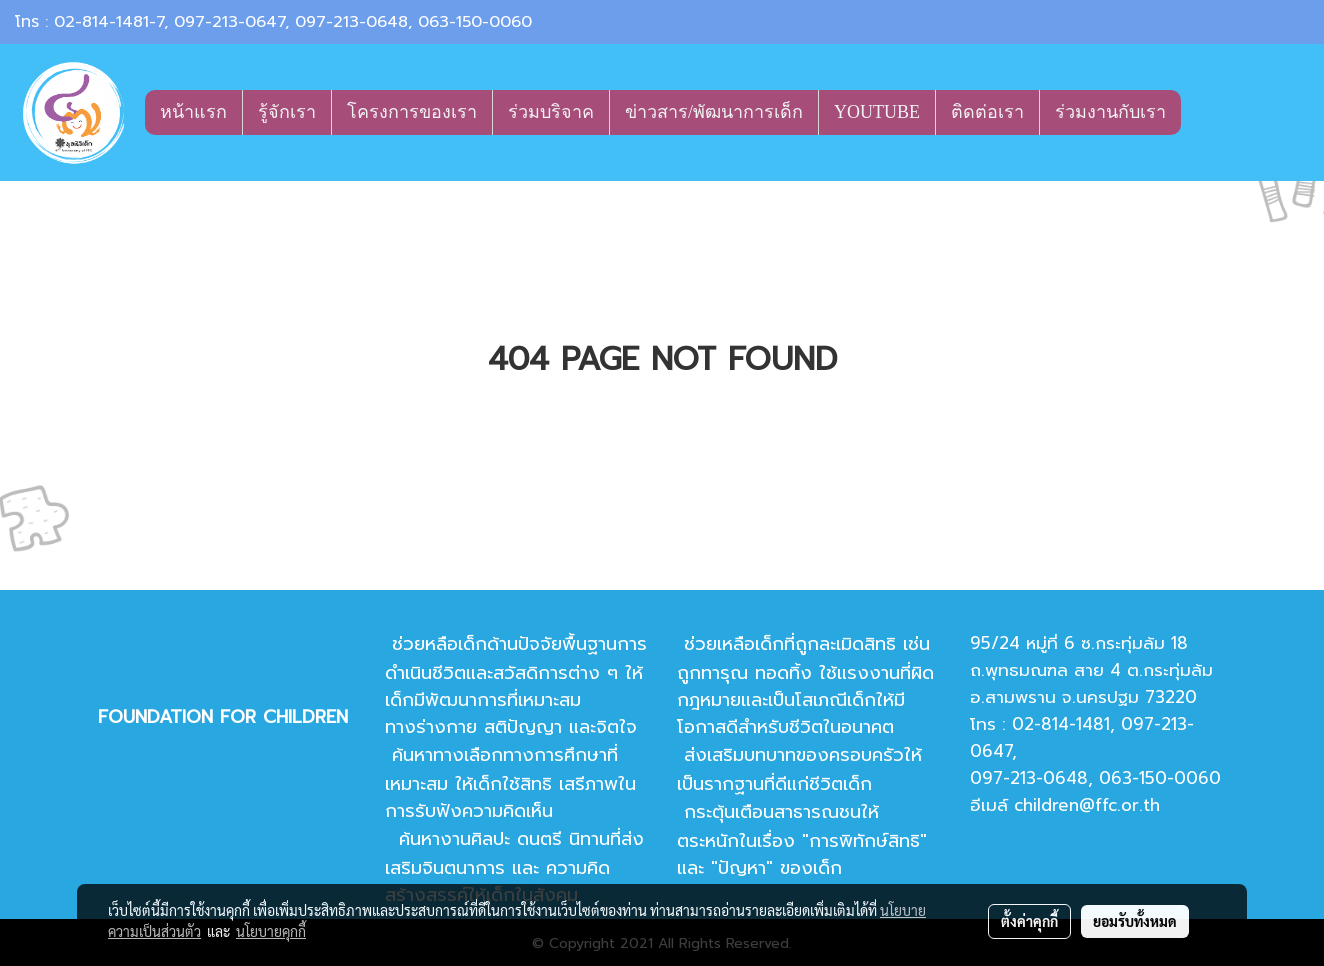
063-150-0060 (475, 22)
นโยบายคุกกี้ (271, 931)
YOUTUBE (877, 112)
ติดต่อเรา (987, 112)
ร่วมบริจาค (551, 112)
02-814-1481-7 (109, 22)
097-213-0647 (229, 22)
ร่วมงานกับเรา (1110, 112)
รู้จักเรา (287, 112)
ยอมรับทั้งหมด (1135, 921)
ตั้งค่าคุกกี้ (1029, 921)
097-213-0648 (351, 22)
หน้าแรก (193, 112)
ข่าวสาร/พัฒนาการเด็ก (714, 112)
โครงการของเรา (412, 112)
